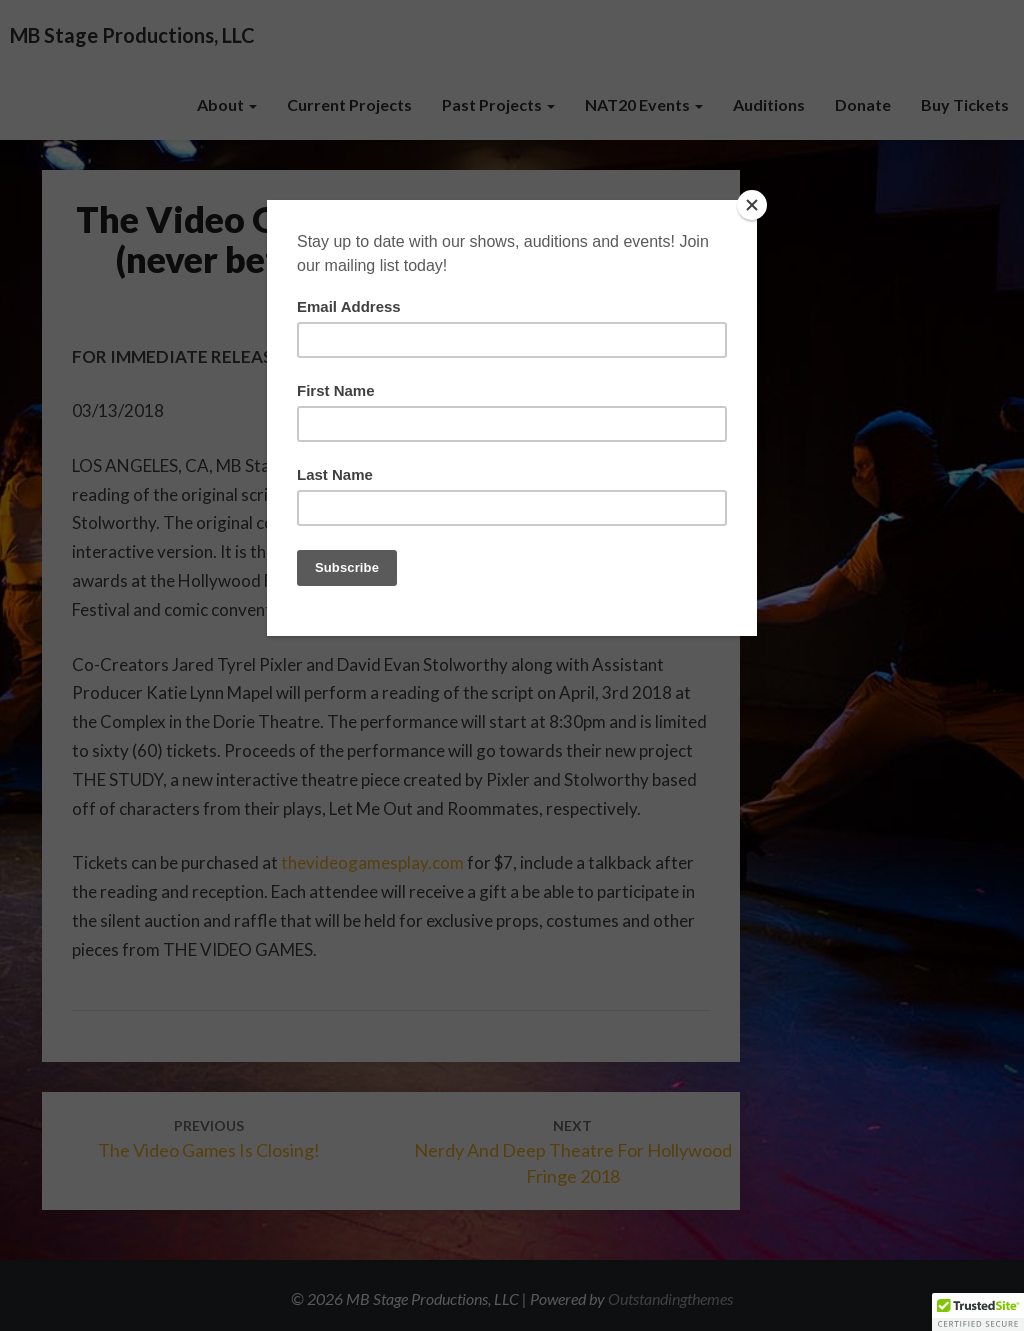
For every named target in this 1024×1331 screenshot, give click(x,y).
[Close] (752, 205)
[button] (978, 1312)
